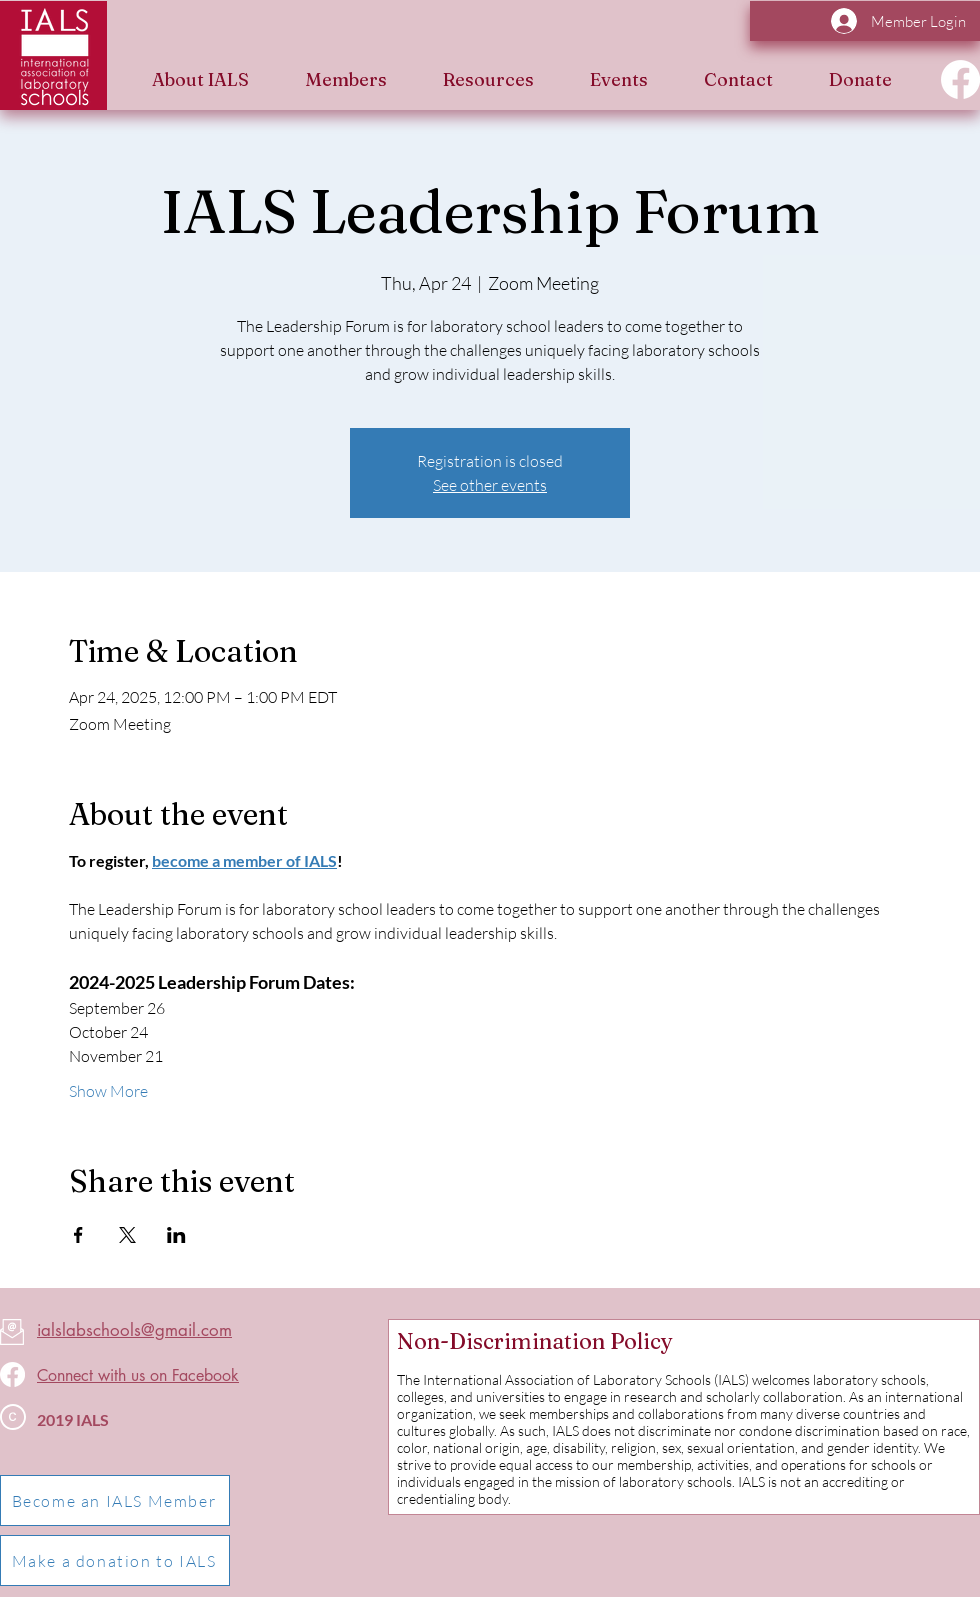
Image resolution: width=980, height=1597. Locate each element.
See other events (490, 485)
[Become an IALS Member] (115, 1500)
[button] (200, 79)
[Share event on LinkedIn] (176, 1235)
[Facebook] (960, 79)
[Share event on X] (127, 1235)
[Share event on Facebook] (78, 1235)
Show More (108, 1091)
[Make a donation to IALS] (115, 1560)
